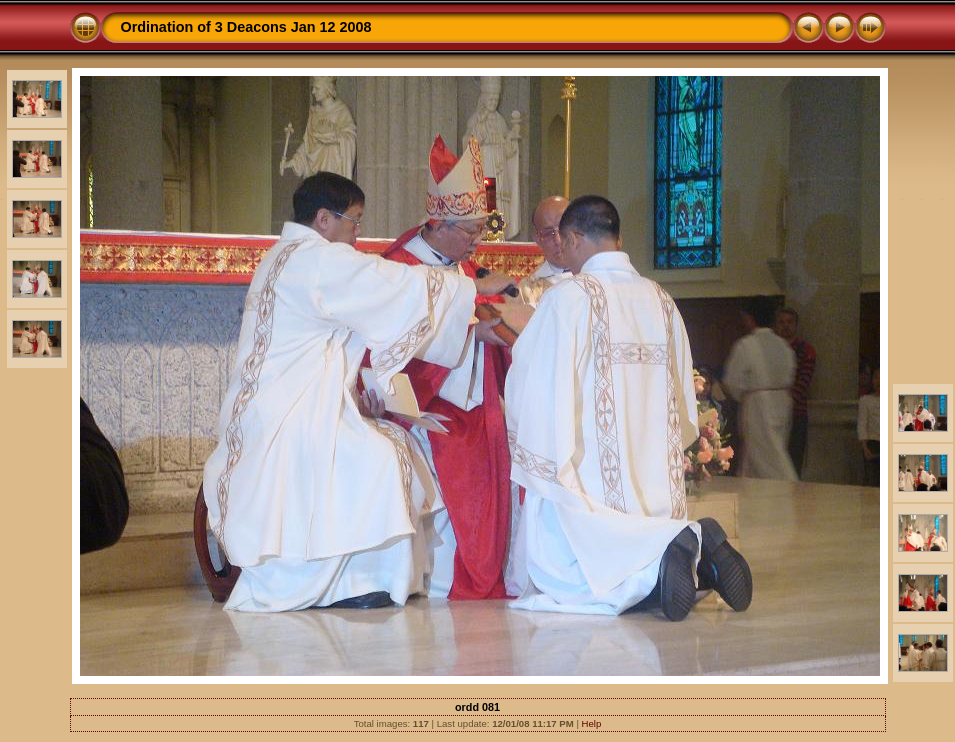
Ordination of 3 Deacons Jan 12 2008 (246, 27)
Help (592, 723)
